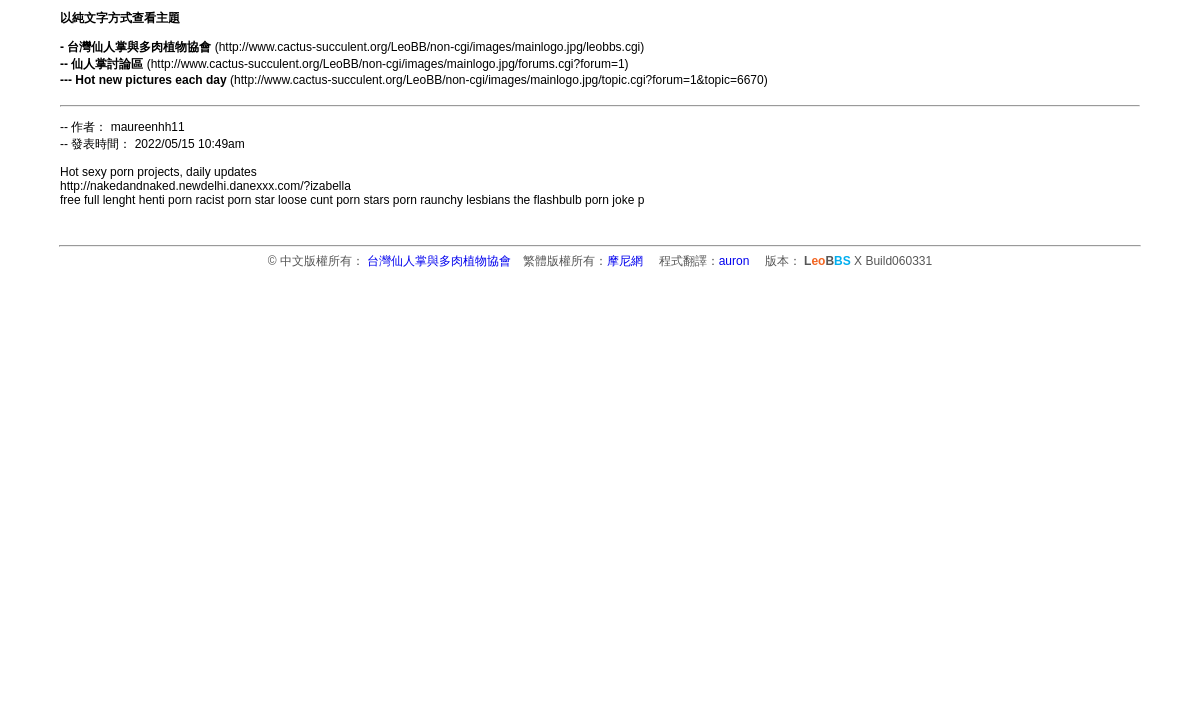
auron (734, 261)
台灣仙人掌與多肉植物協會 (439, 261)
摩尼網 (625, 261)
